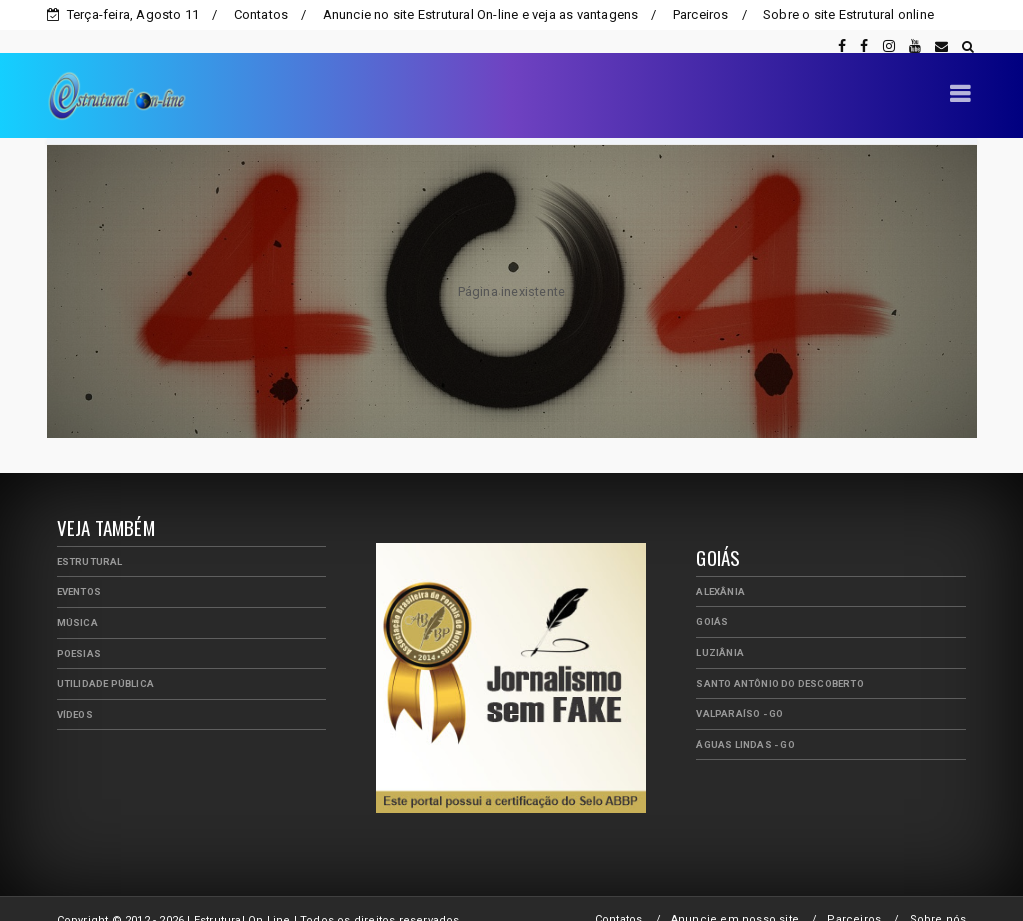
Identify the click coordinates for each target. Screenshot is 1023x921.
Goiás (712, 598)
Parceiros (701, 14)
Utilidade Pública (105, 660)
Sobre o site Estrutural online (848, 14)
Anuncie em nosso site (735, 896)
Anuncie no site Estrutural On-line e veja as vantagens (481, 14)
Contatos (261, 14)
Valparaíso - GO (739, 690)
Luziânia (720, 629)
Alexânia (720, 568)
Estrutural (90, 538)
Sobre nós (938, 896)
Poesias (79, 630)
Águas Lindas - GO (745, 721)
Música (77, 599)
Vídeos (75, 691)
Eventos (79, 568)
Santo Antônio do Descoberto (779, 660)
